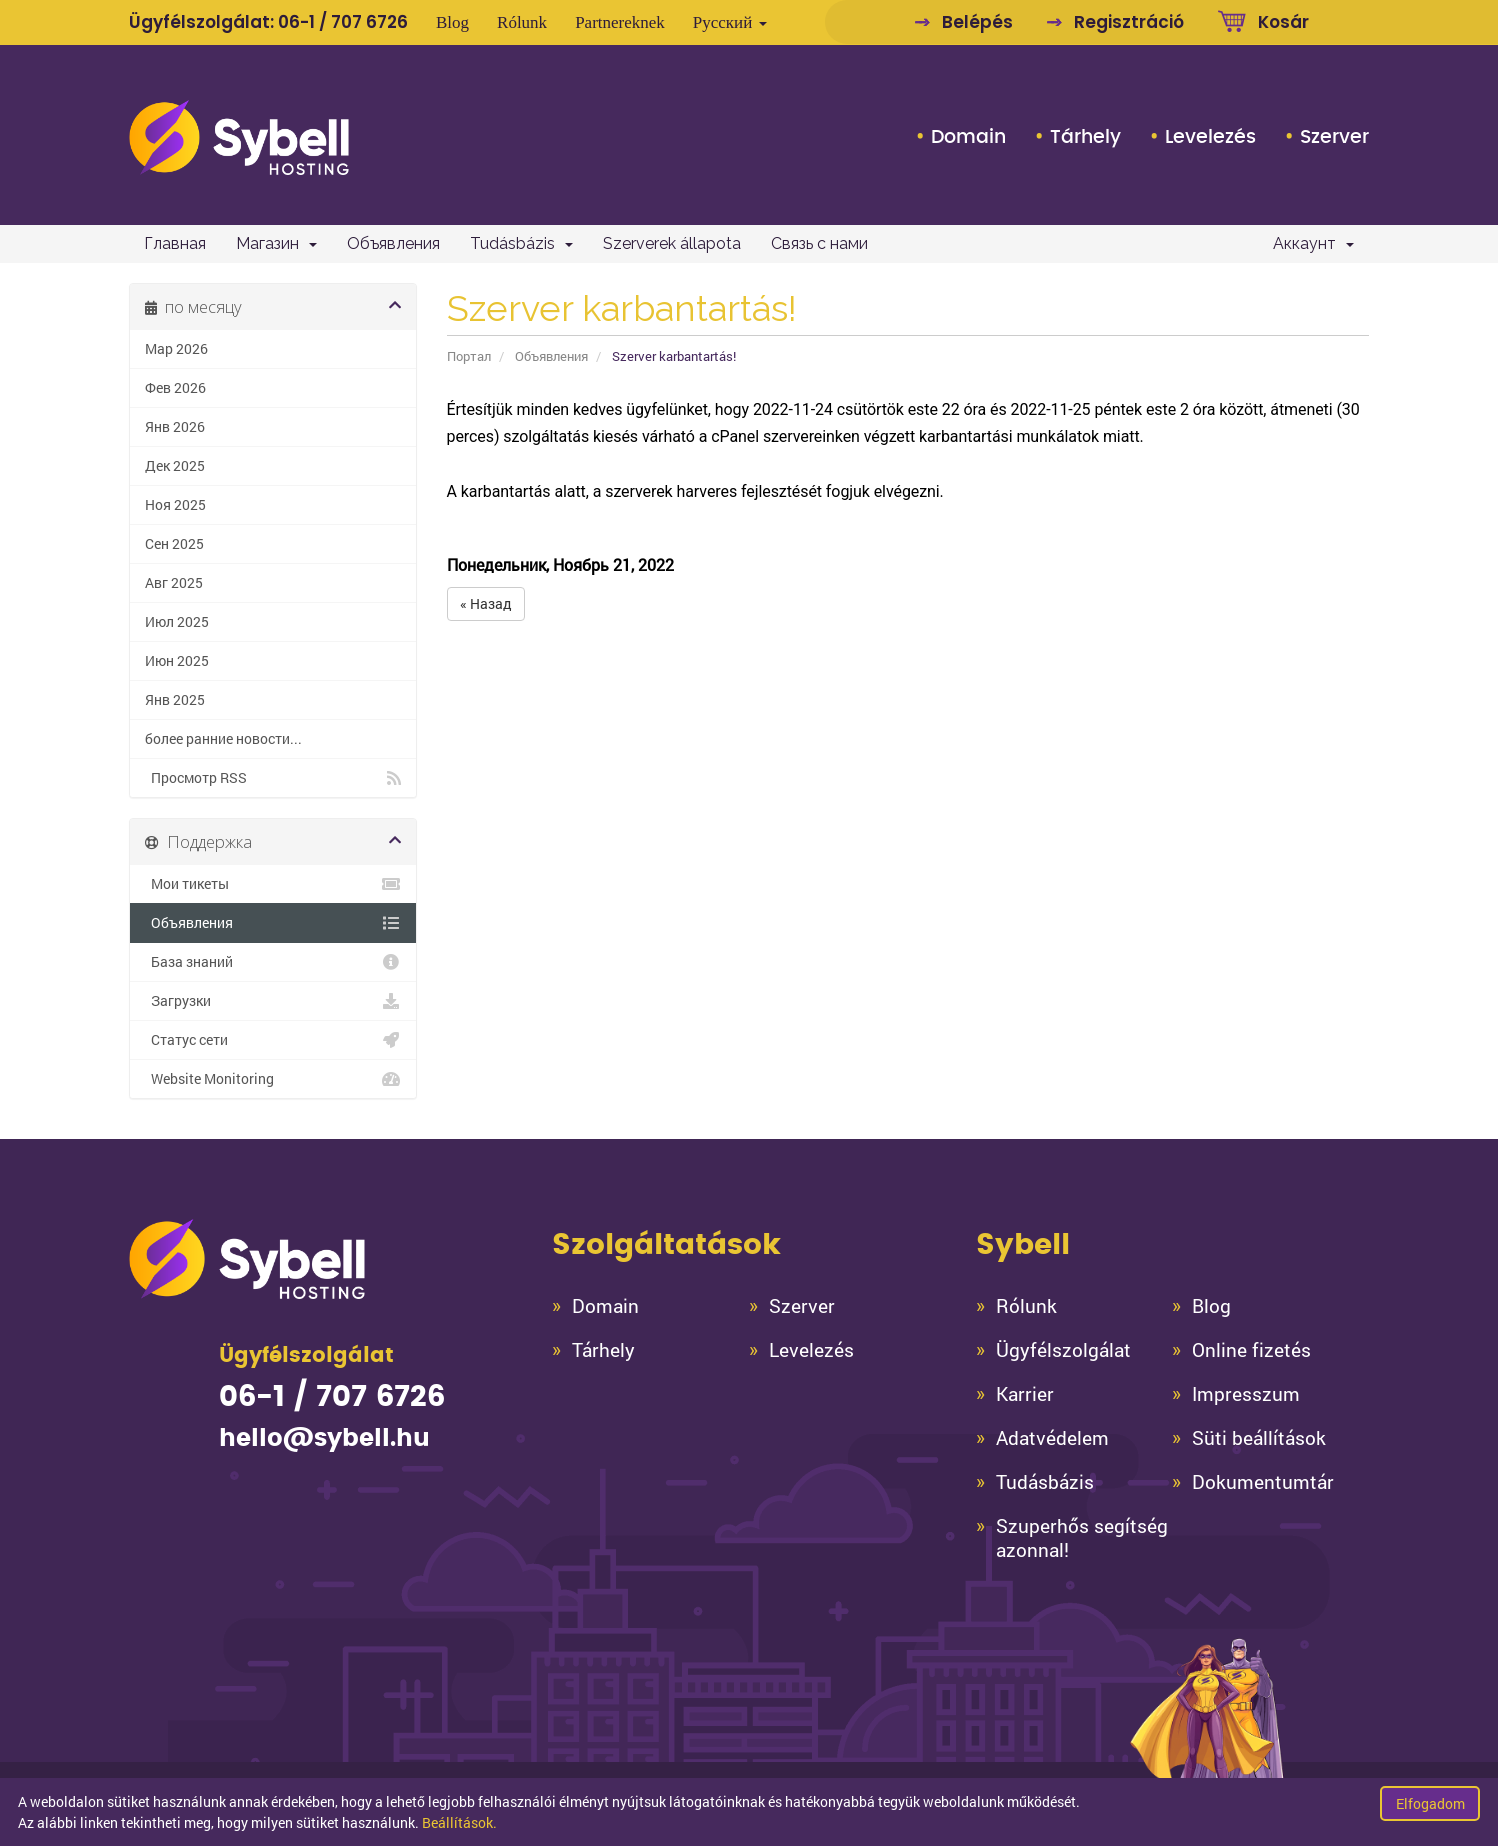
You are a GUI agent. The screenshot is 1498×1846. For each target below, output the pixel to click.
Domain (968, 137)
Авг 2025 (174, 583)
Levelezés (1210, 137)
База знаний (273, 962)
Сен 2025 (174, 544)
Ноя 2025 (175, 505)
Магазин (276, 243)
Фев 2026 (175, 388)
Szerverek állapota (672, 243)
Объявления (393, 243)
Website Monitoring (273, 1079)
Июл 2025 (177, 622)
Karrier (1025, 1394)
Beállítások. (459, 1822)
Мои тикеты (273, 884)
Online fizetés (1251, 1350)
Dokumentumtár (1263, 1482)
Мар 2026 (176, 349)
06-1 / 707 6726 (343, 22)
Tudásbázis (521, 243)
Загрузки (273, 1001)
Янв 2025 (175, 700)
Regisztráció (1129, 22)
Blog (452, 22)
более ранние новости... (223, 739)
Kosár (1283, 22)
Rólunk (522, 22)
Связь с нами (819, 243)
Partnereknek (620, 22)
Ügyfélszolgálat (1063, 1350)
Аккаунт (1313, 243)
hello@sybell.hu (324, 1439)
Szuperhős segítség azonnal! (1082, 1538)
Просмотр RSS (273, 778)
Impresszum (1246, 1394)
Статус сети (273, 1040)
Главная (175, 243)
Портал (469, 356)
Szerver (1334, 137)
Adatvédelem (1052, 1438)
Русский (730, 22)
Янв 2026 (175, 427)
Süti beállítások (1259, 1438)
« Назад (486, 603)
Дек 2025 (175, 466)
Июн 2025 (177, 661)
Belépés (977, 22)
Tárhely (1085, 137)
